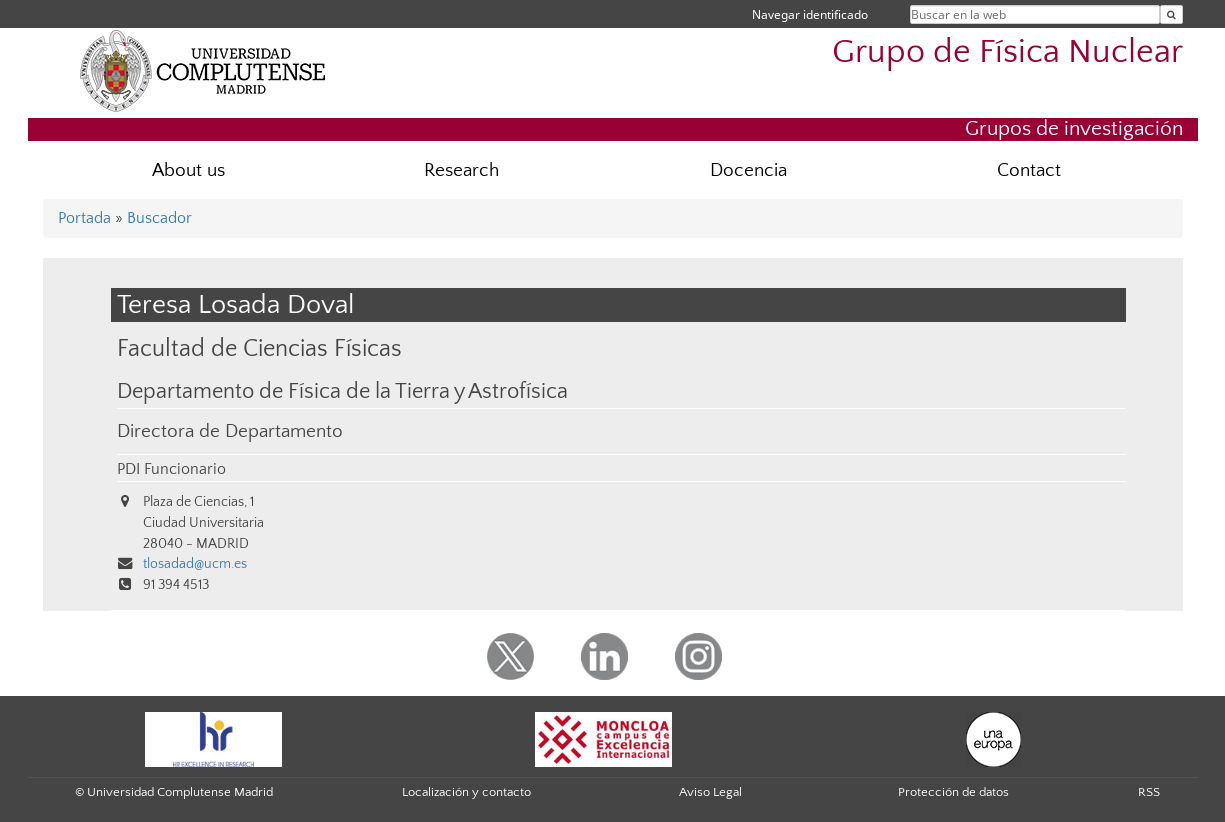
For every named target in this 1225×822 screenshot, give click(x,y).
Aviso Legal (710, 792)
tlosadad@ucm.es (195, 564)
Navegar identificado (810, 14)
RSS (1149, 792)
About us (188, 170)
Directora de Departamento (230, 431)
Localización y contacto (466, 792)
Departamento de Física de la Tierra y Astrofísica (342, 392)
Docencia (748, 170)
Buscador (159, 218)
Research (461, 170)
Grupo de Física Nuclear (1007, 52)
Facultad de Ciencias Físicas (259, 348)
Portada (84, 218)
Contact (1029, 170)
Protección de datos (953, 792)
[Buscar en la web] (1171, 14)
